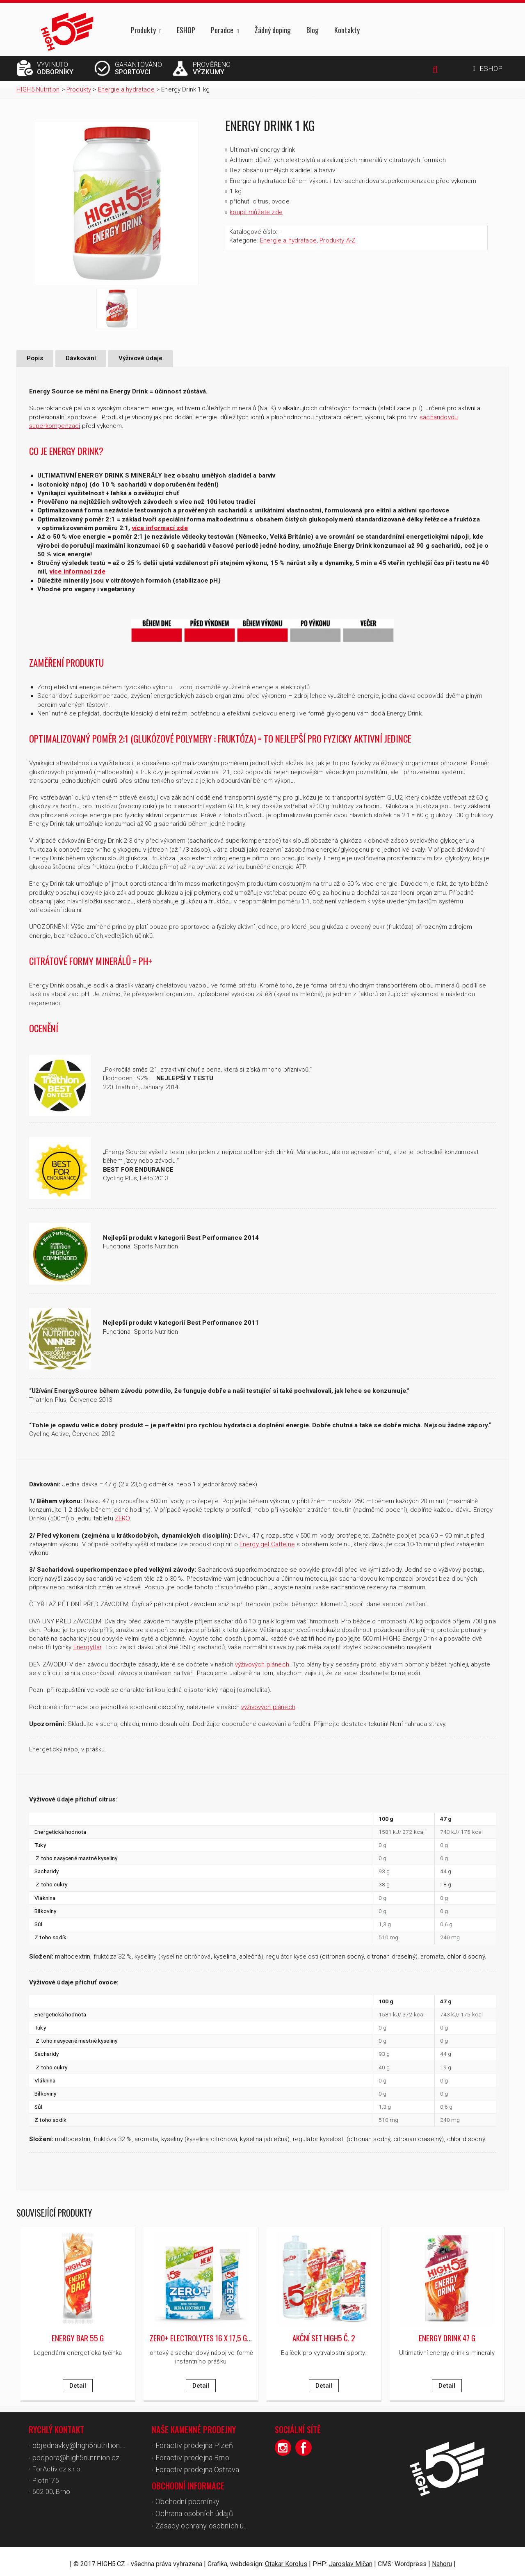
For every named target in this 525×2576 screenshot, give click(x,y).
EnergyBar (87, 1647)
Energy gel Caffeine (267, 1544)
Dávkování (81, 358)
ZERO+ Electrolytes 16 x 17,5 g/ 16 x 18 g (214, 2337)
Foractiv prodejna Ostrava (194, 2467)
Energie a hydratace (288, 240)
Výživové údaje (140, 358)
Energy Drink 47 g (447, 2337)
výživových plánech (262, 1664)
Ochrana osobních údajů (192, 2509)
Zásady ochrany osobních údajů (203, 2521)
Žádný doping (273, 30)
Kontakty (347, 30)
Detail (78, 2385)
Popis (35, 358)
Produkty (143, 30)
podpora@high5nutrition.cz (73, 2456)
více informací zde (160, 528)
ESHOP (186, 30)
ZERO (122, 1518)
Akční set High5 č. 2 (323, 2337)
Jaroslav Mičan (350, 2559)
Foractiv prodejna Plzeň (190, 2445)
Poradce (222, 30)
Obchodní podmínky (185, 2498)
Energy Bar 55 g (78, 2337)
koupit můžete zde (256, 212)
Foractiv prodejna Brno (189, 2456)
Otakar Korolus (286, 2559)
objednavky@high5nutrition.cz (77, 2445)
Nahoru (442, 2559)
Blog (312, 30)
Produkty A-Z (337, 240)
